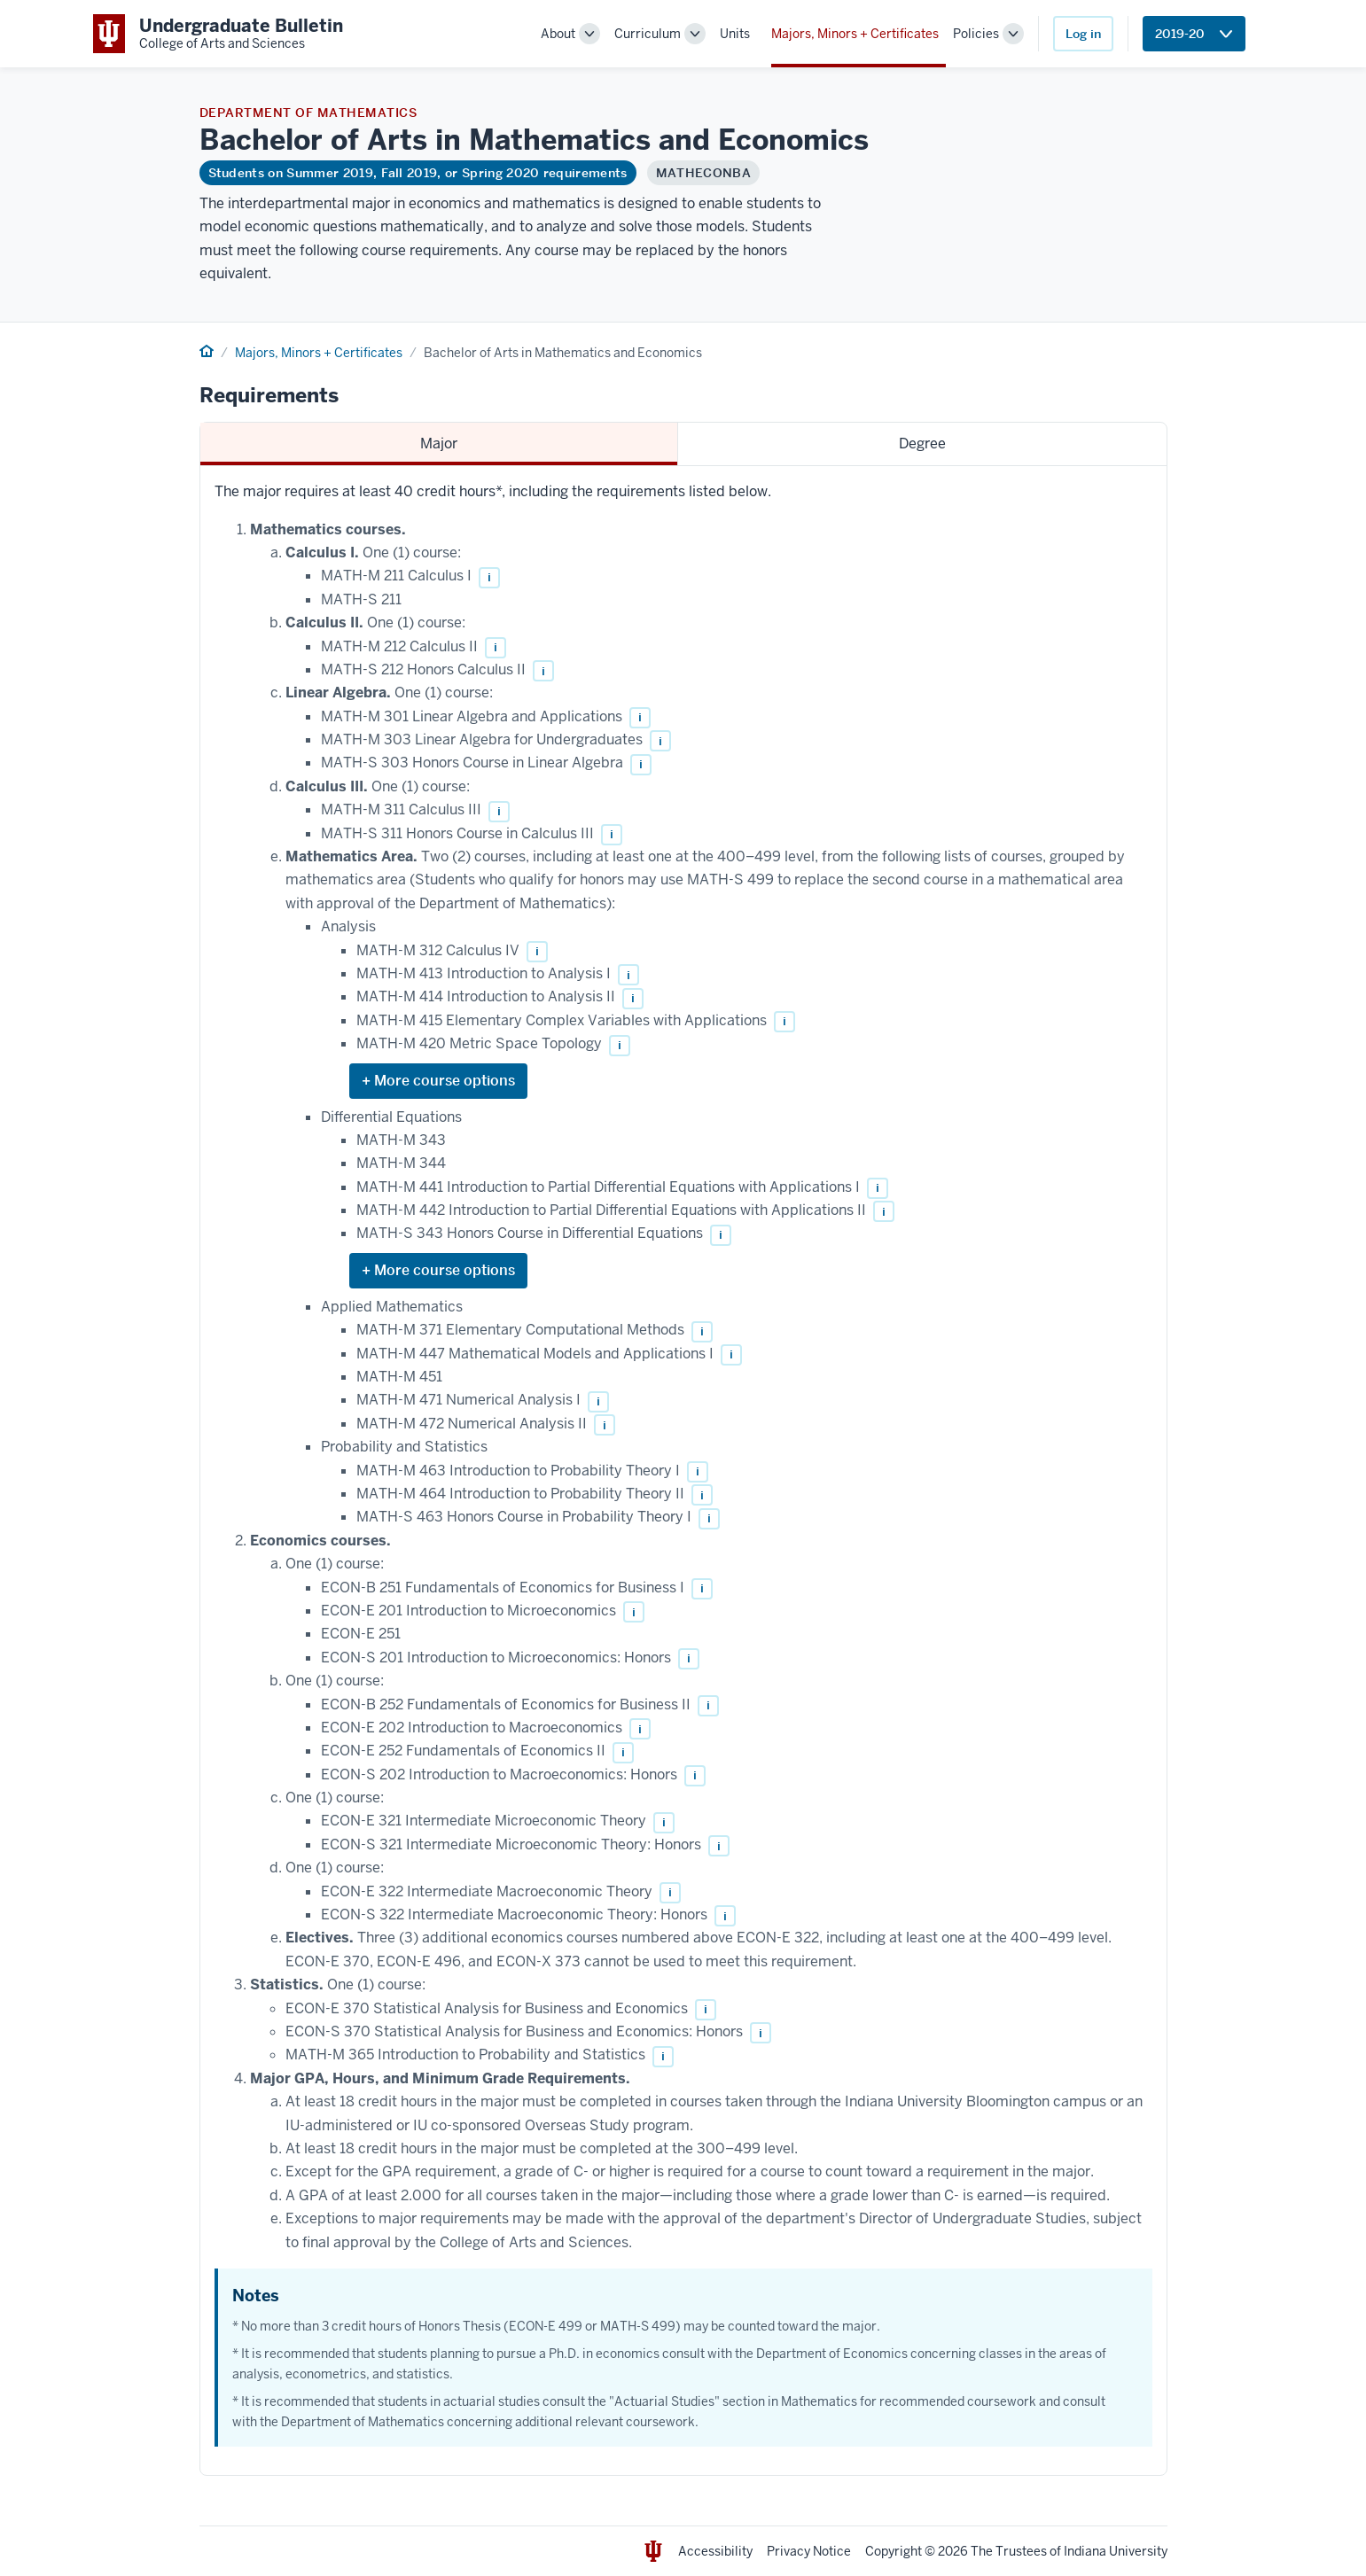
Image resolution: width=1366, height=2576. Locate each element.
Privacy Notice (809, 2551)
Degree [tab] (922, 443)
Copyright (893, 2551)
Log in (1083, 34)
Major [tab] (438, 443)
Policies (976, 34)
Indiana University (1115, 2551)
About (558, 34)
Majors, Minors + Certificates (855, 34)
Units (735, 34)
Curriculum (647, 34)
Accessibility (715, 2551)
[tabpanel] (683, 1470)
